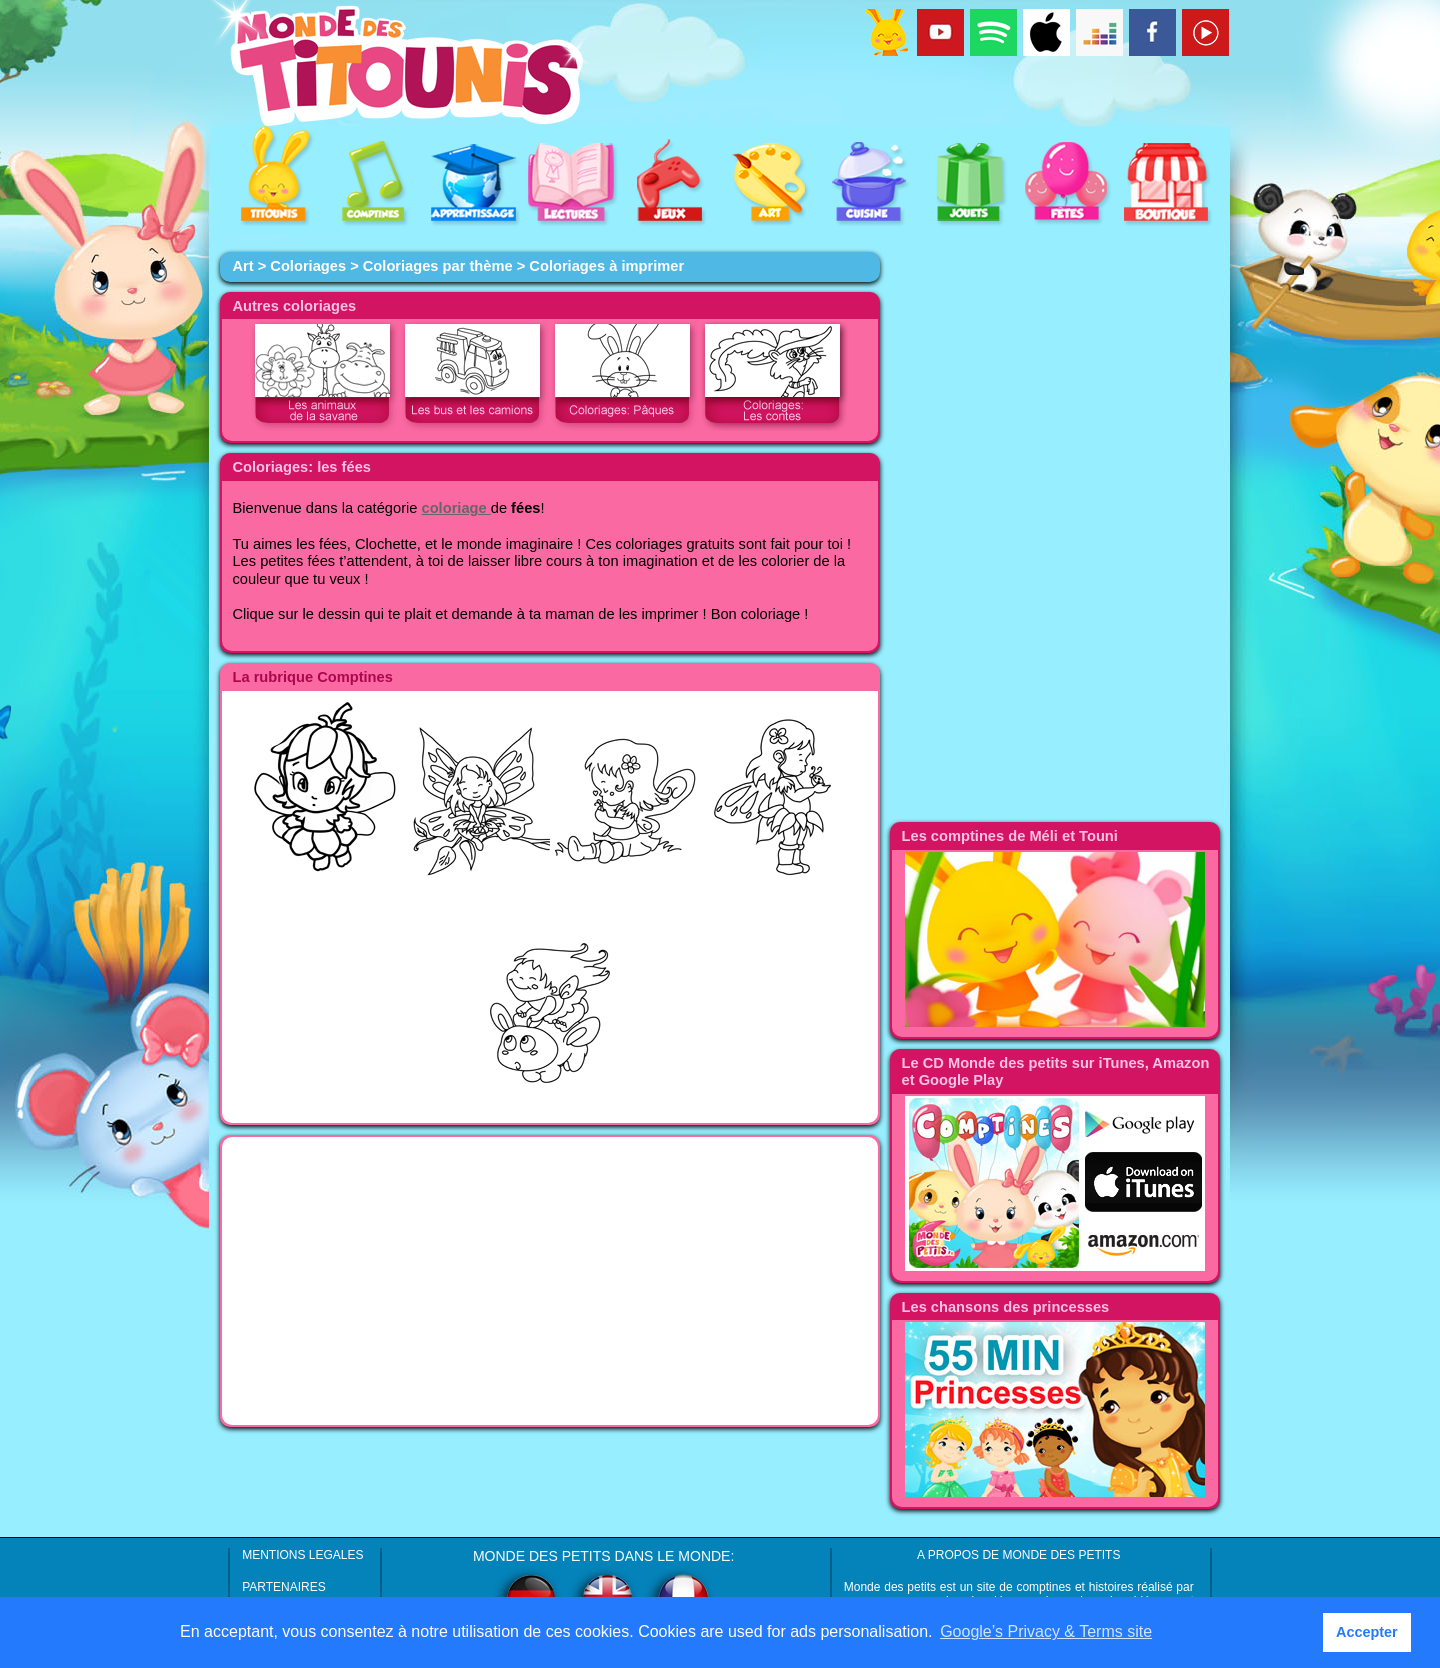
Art (242, 266)
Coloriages (308, 266)
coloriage (456, 508)
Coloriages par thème (438, 266)
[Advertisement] (550, 1281)
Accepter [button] (1367, 1632)
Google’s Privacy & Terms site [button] (1046, 1631)
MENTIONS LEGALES (302, 1555)
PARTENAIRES (284, 1587)
